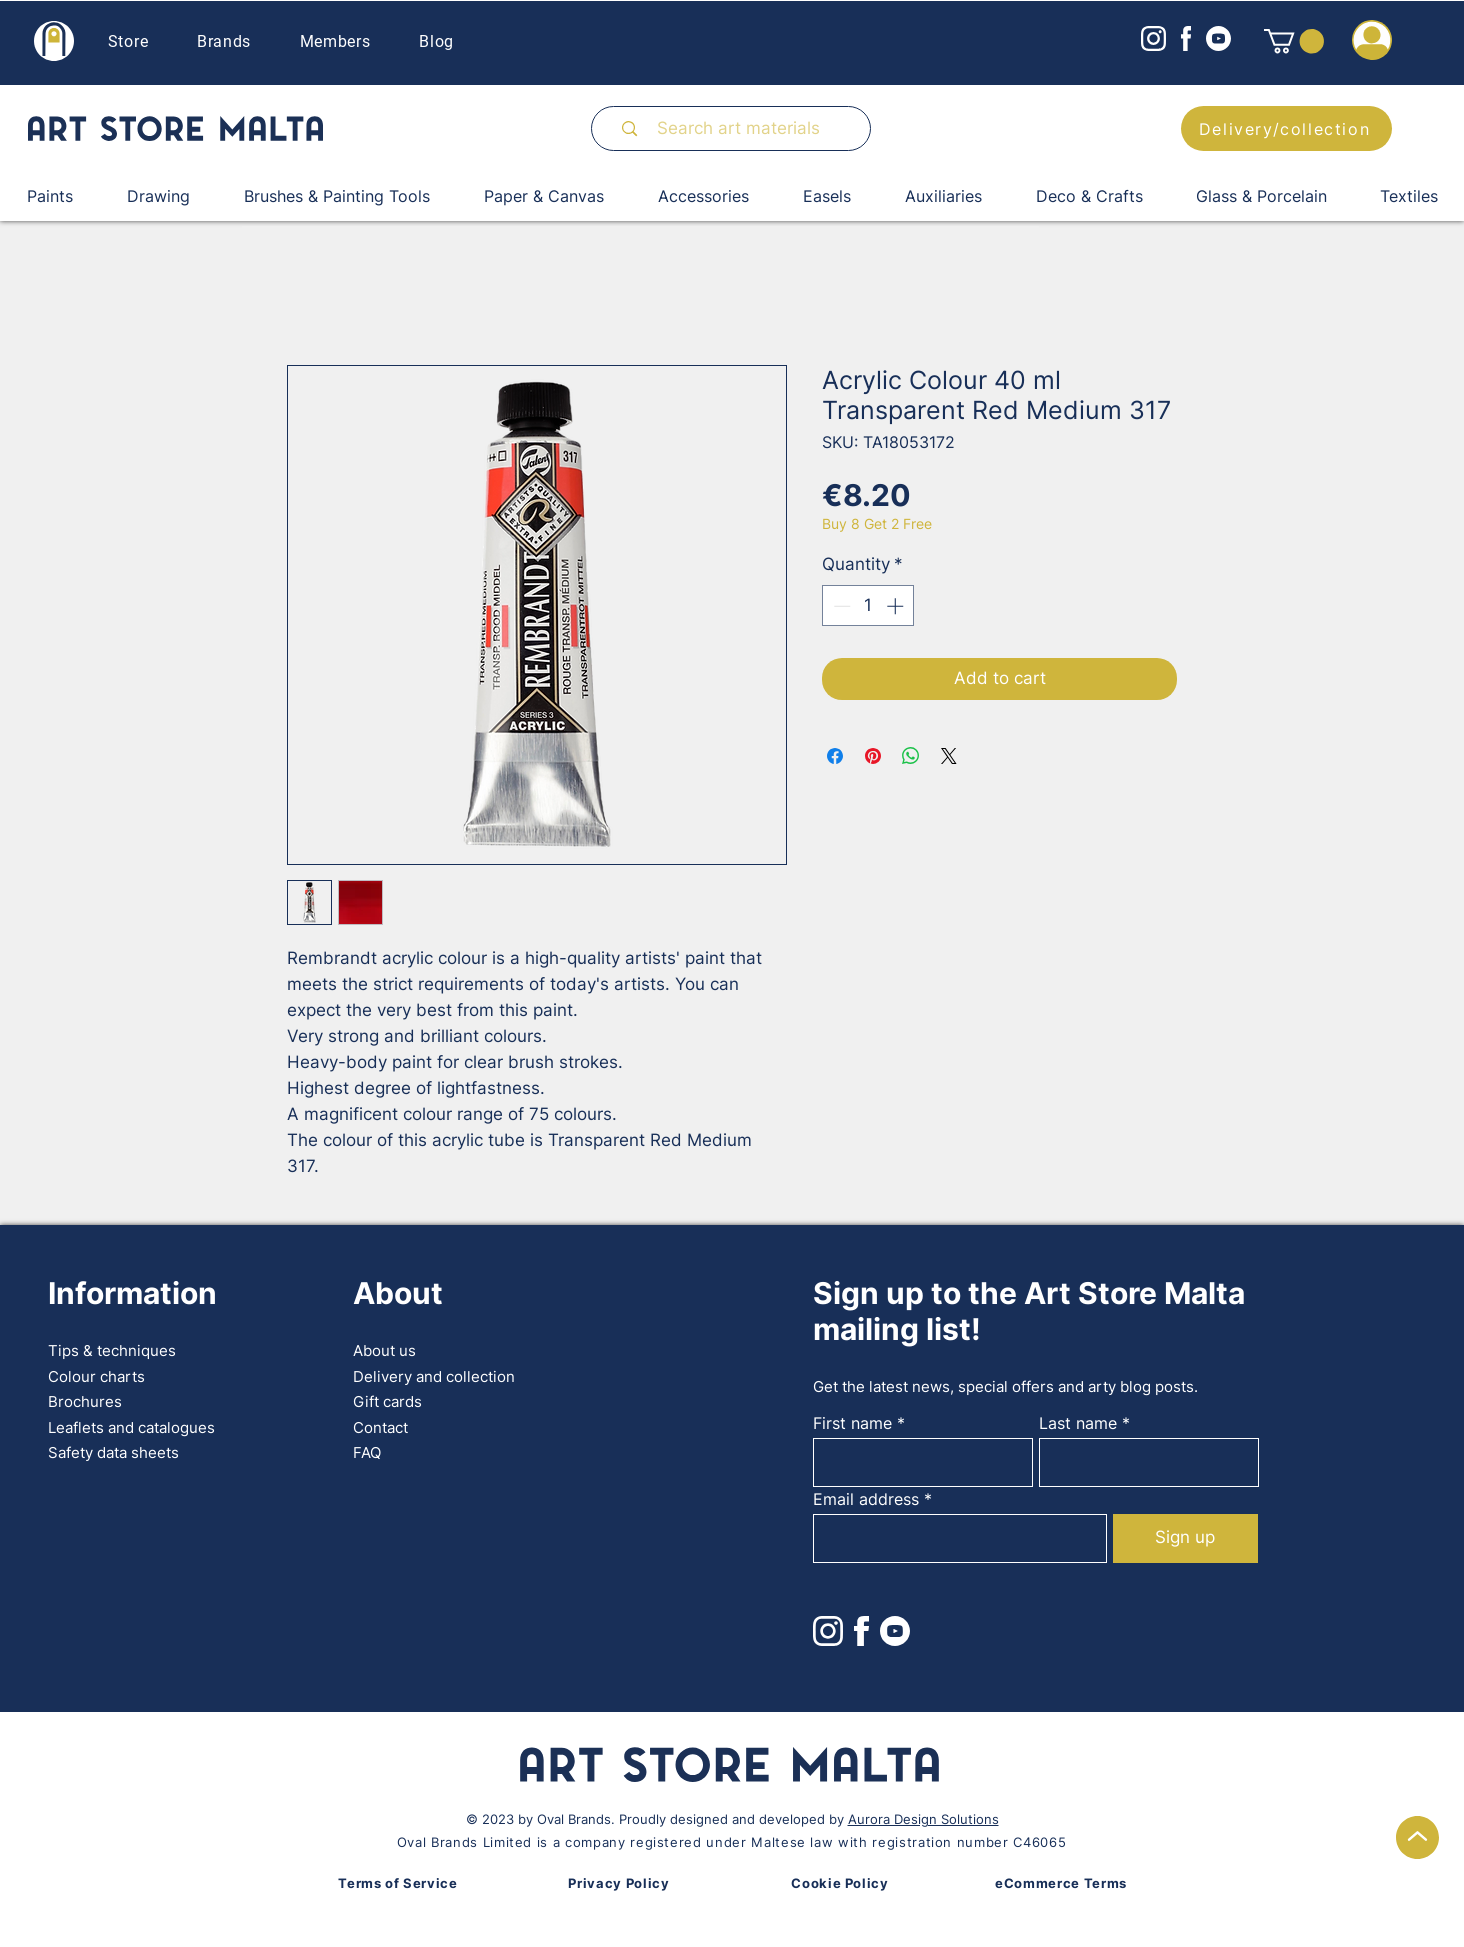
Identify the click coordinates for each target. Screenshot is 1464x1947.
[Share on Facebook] (835, 756)
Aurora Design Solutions (923, 1819)
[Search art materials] (739, 128)
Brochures (85, 1401)
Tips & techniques (112, 1350)
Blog (436, 41)
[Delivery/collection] (1286, 128)
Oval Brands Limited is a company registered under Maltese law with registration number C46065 (731, 1842)
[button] (1294, 41)
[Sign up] (1185, 1538)
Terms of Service (397, 1883)
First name (852, 1423)
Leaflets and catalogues (131, 1427)
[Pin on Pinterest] (873, 756)
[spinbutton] (868, 606)
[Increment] (897, 606)
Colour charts (96, 1376)
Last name (1078, 1423)
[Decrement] (840, 606)
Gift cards (387, 1401)
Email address (866, 1499)
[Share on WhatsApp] (911, 756)
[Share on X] (949, 756)
